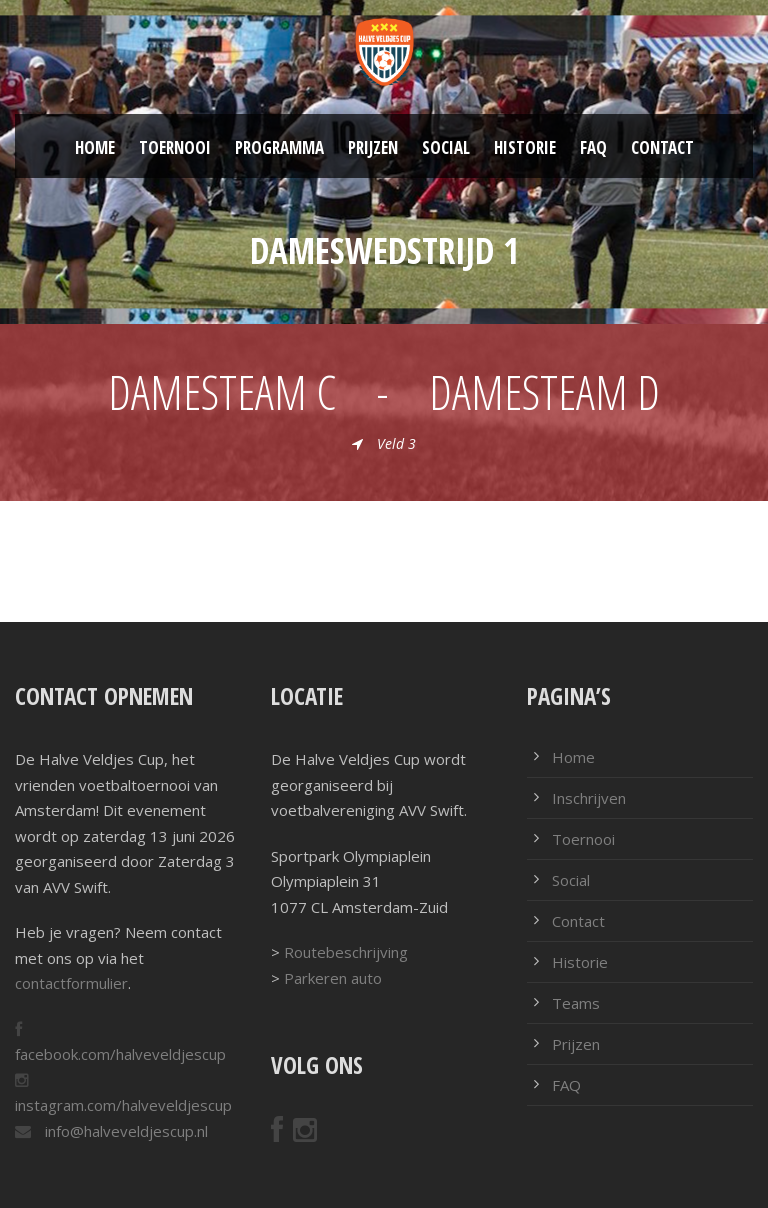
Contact (662, 147)
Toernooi (175, 147)
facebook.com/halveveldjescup (120, 1054)
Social (446, 147)
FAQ (593, 147)
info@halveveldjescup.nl (124, 1131)
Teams (576, 1003)
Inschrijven (589, 798)
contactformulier (71, 983)
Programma (279, 147)
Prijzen (373, 147)
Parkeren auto (333, 978)
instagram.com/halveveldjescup (123, 1105)
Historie (525, 147)
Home (95, 147)
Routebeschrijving (346, 952)
